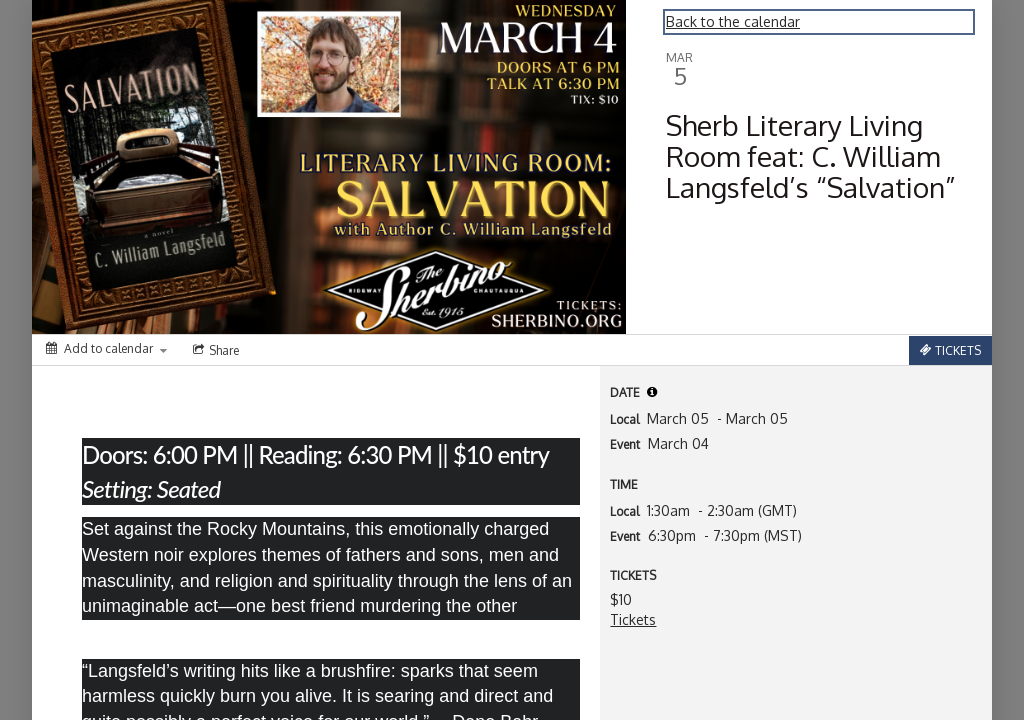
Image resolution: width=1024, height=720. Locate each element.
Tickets (633, 619)
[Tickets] (950, 350)
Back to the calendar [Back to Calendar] (733, 21)
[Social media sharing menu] (214, 350)
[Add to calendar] (106, 348)
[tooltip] (652, 392)
